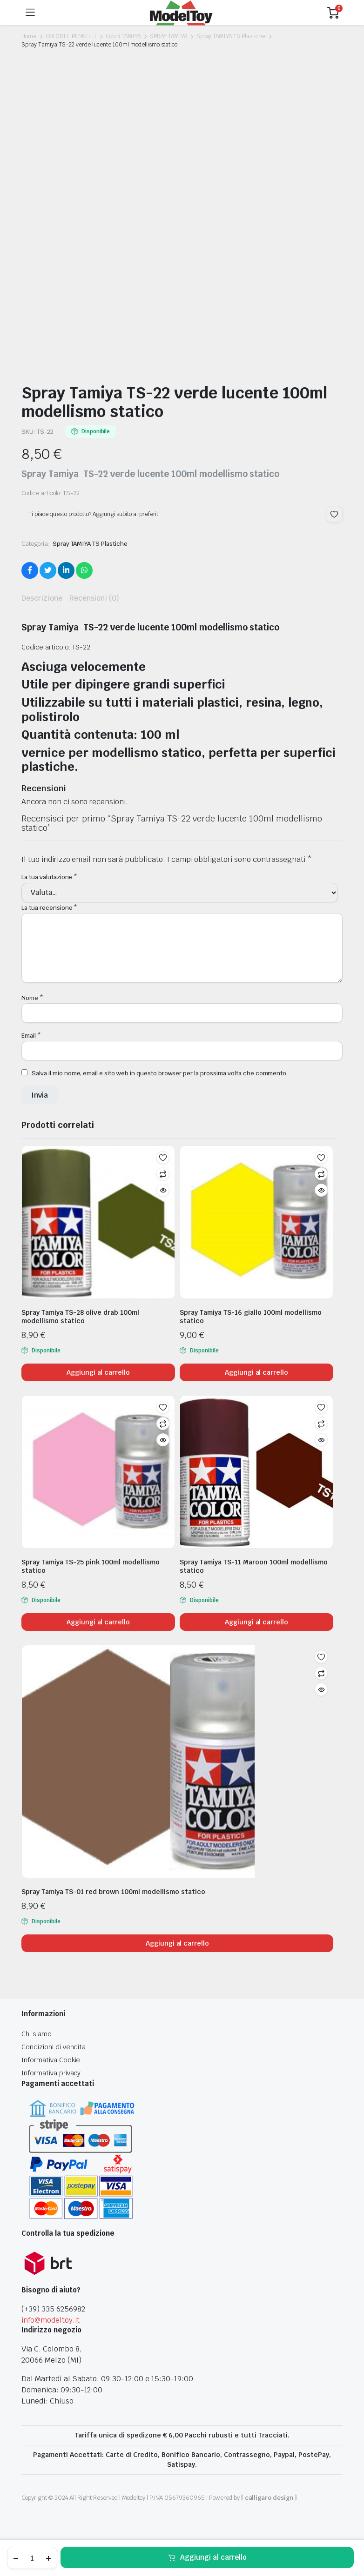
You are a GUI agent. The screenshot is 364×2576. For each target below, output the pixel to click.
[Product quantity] (32, 2558)
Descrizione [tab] (41, 598)
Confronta (162, 1173)
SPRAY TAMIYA (168, 36)
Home (28, 36)
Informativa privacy (51, 2073)
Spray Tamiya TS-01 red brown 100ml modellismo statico (113, 1891)
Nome (32, 998)
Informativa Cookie (50, 2060)
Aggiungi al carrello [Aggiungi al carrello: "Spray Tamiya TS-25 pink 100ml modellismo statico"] (98, 1622)
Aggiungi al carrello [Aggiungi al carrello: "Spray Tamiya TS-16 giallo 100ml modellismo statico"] (256, 1372)
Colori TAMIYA (123, 36)
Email (31, 1036)
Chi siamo (36, 2034)
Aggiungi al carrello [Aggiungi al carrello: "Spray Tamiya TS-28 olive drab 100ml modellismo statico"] (98, 1372)
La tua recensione (49, 908)
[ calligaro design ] (269, 2498)
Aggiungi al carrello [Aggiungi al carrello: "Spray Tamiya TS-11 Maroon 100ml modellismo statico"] (256, 1622)
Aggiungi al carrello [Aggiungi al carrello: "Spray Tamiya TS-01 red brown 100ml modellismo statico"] (177, 1943)
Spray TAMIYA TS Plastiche (230, 36)
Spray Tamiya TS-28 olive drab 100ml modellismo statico (80, 1316)
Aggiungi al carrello (213, 2557)
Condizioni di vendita (53, 2047)
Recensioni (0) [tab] (94, 598)
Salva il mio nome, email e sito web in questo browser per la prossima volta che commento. (160, 1073)
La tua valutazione (49, 877)
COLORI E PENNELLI (71, 36)
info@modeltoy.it (50, 2320)
